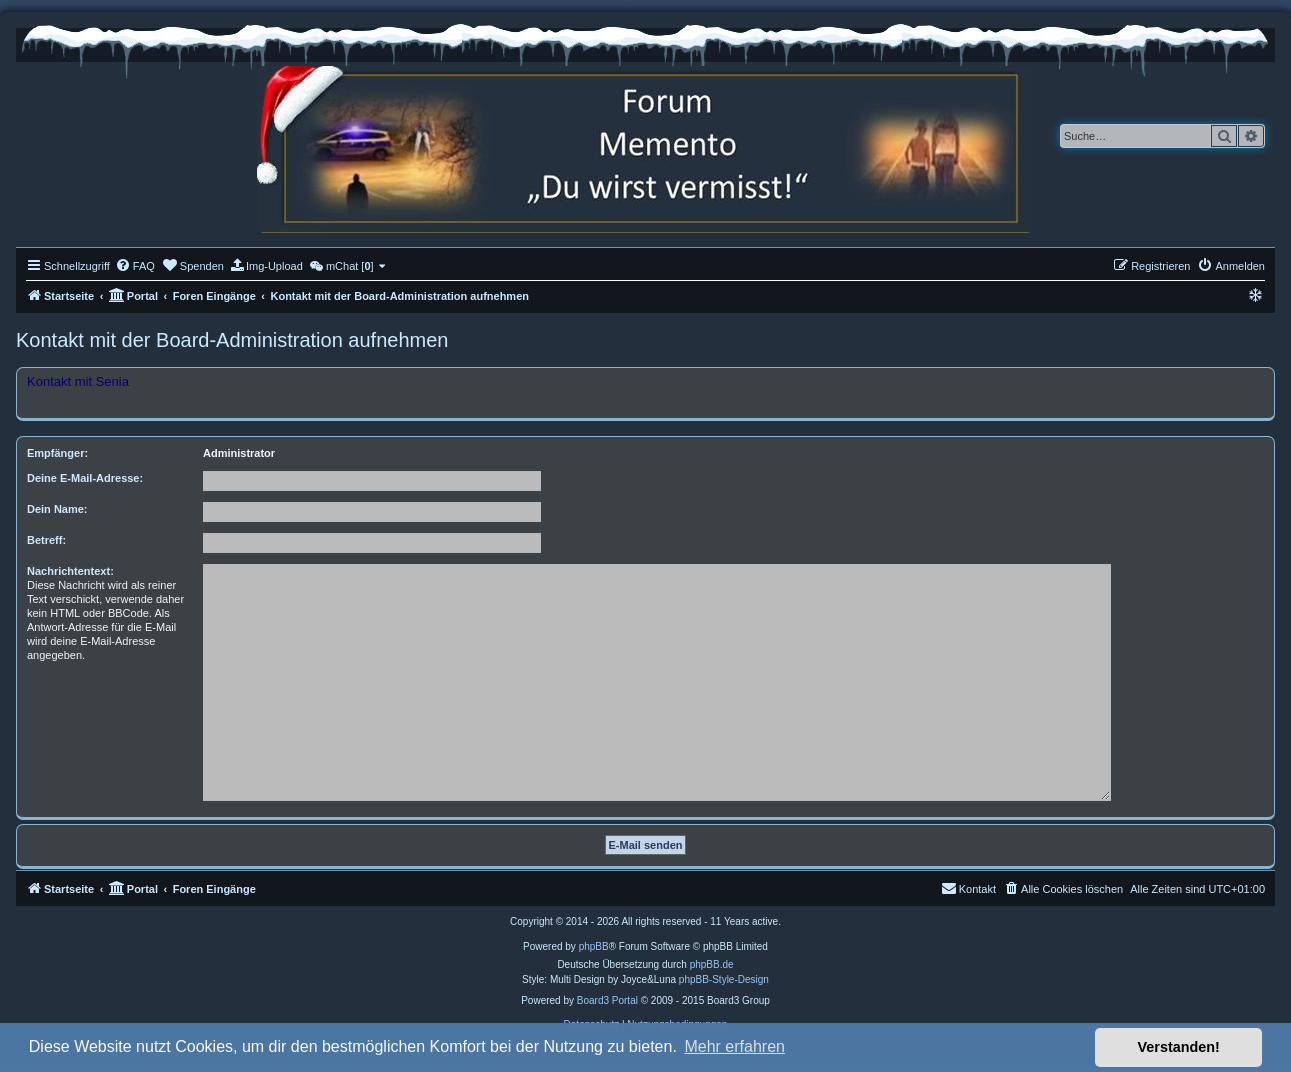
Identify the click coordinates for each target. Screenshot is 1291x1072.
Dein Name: (57, 509)
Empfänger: (57, 453)
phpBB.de (712, 964)
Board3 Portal (607, 1000)
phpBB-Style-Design (724, 979)
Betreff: (46, 540)
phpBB (594, 946)
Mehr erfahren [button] (734, 1046)
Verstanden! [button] (1179, 1047)
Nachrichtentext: (70, 571)
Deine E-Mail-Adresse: (85, 478)
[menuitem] (135, 266)
